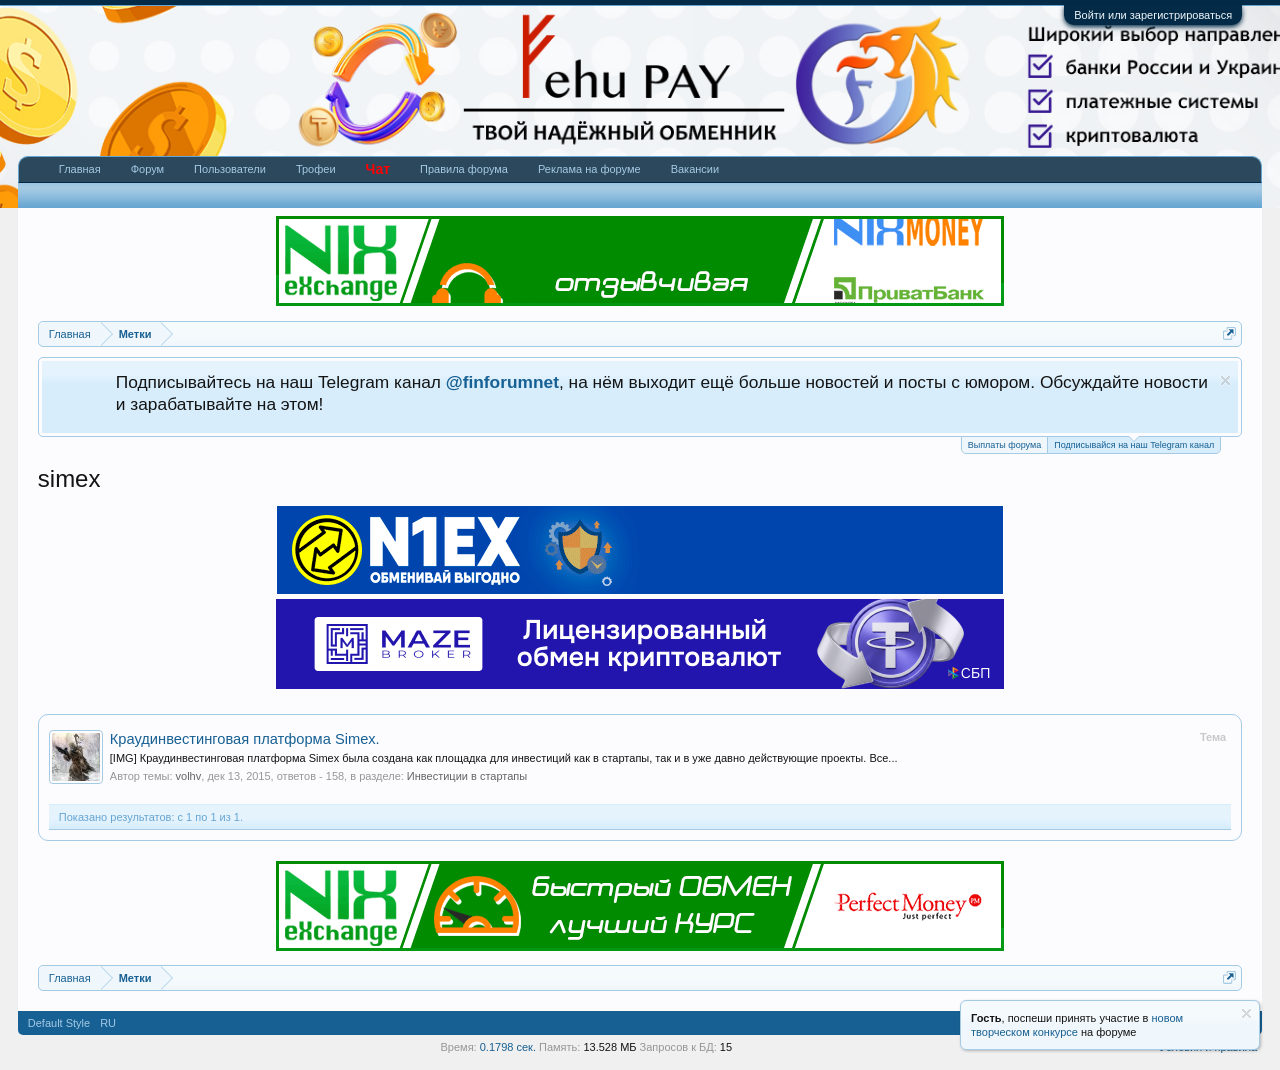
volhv (189, 776)
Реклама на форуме (589, 169)
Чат (378, 169)
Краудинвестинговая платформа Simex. (245, 739)
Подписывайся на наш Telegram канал (1134, 443)
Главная (80, 169)
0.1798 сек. (508, 1047)
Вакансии (695, 169)
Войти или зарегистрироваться (1153, 15)
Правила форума (464, 169)
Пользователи (230, 169)
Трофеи (316, 169)
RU (108, 1023)
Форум (147, 169)
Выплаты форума (1004, 445)
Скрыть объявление (1225, 380)
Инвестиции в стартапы (467, 776)
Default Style (59, 1023)
